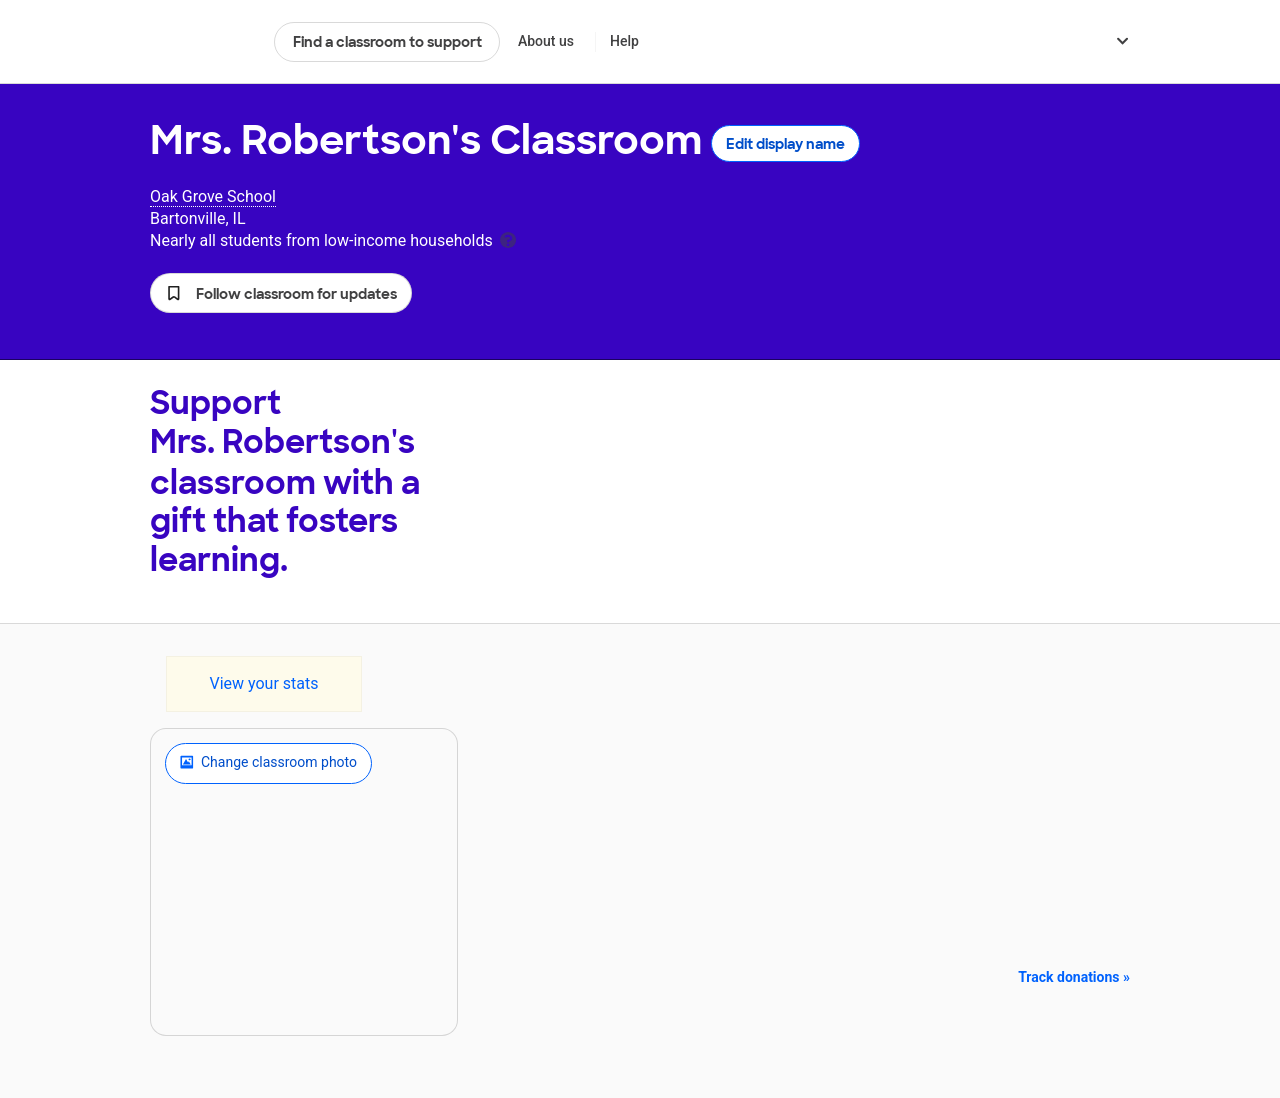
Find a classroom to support (387, 42)
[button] (281, 293)
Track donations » (1074, 977)
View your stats (263, 683)
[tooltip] (508, 238)
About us (546, 41)
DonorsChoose (203, 42)
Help (624, 41)
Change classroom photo (268, 763)
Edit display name (785, 144)
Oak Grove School (213, 196)
